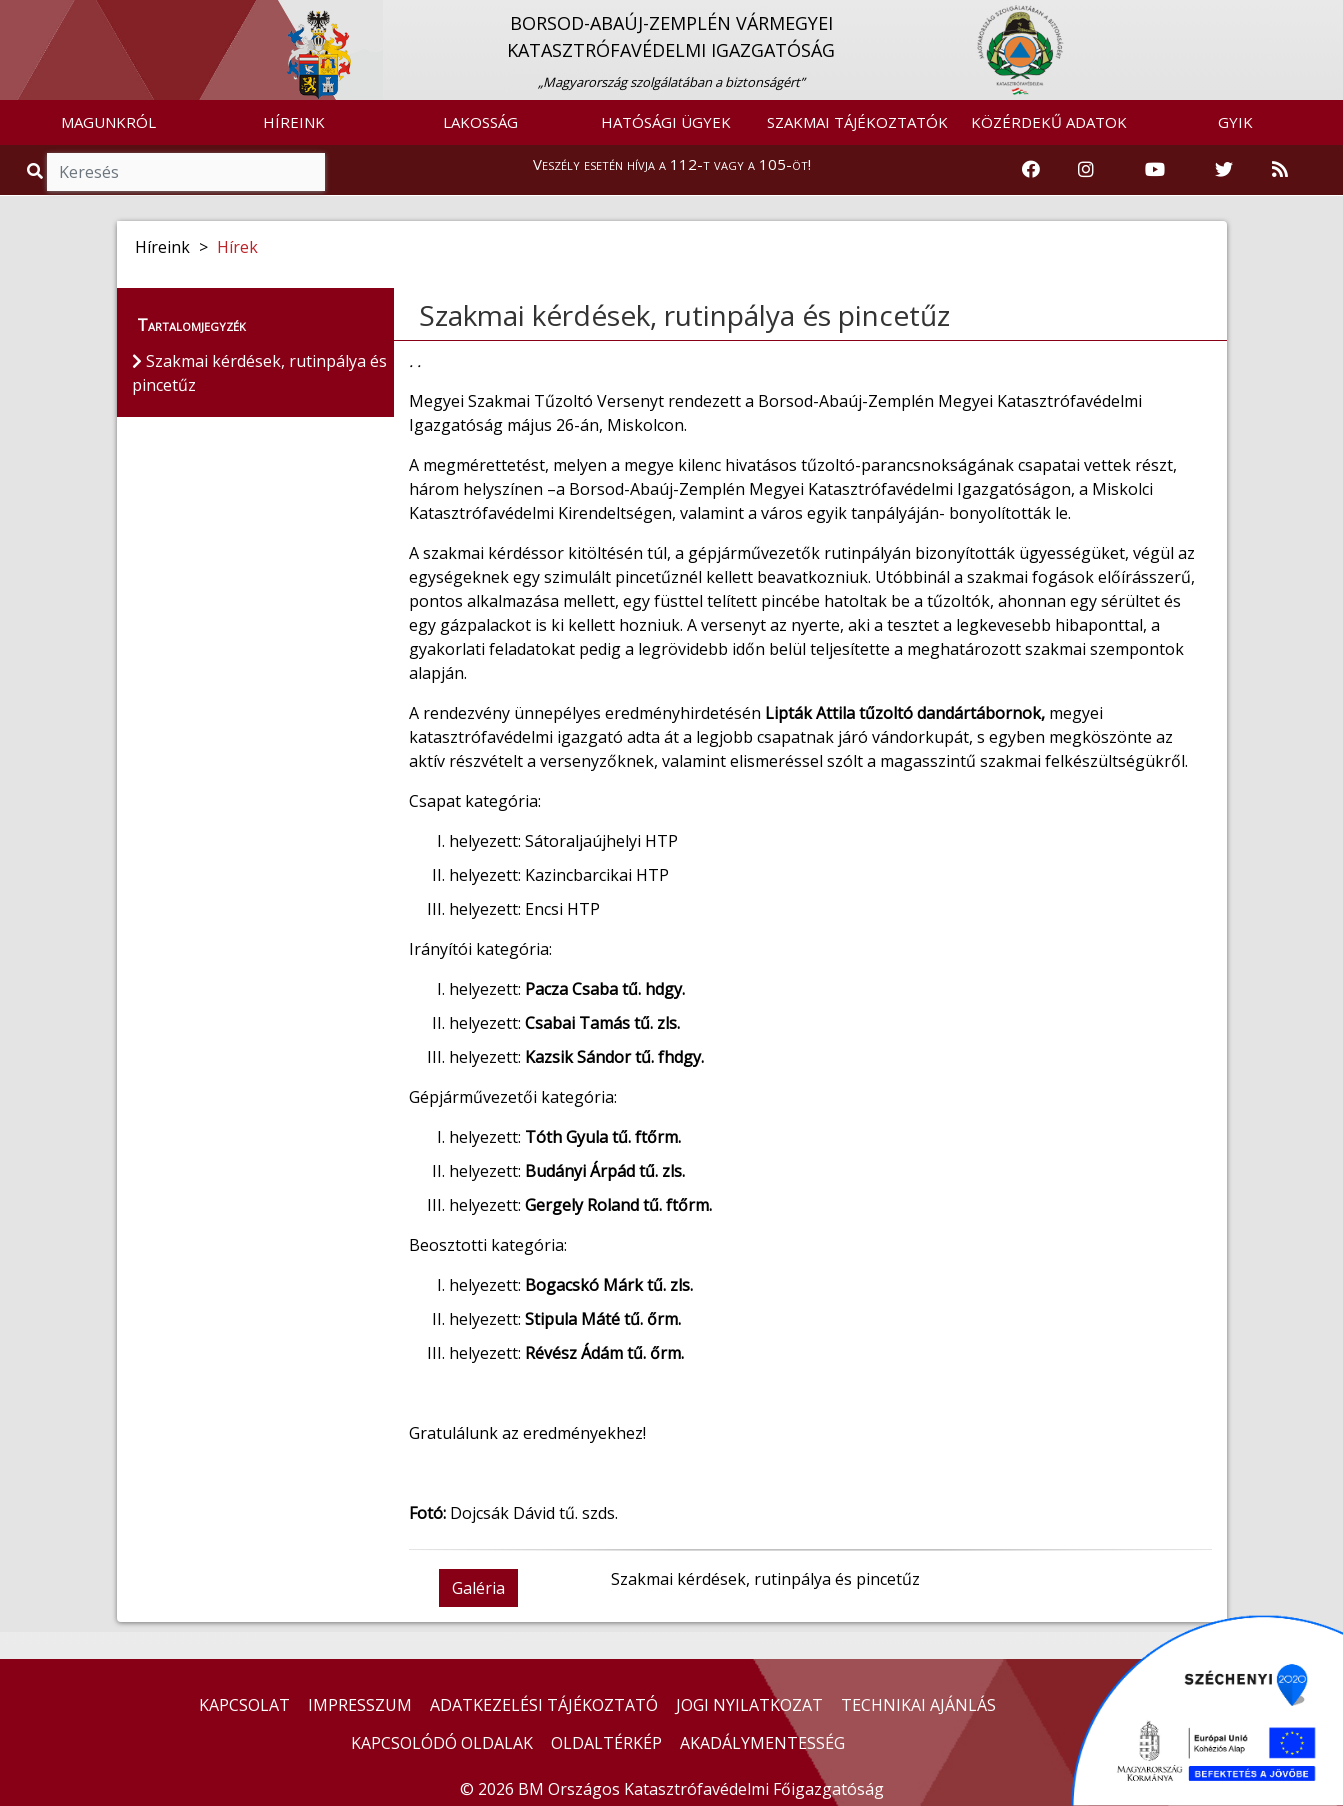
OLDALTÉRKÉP (606, 1743)
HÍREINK (294, 122)
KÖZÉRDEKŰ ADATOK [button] (1049, 122)
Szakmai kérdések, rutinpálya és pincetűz (684, 315)
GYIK (1235, 122)
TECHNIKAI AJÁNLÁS (918, 1705)
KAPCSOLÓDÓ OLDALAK (442, 1743)
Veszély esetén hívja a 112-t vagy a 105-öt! (672, 164)
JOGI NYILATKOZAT (749, 1705)
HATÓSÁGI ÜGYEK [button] (666, 122)
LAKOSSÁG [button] (480, 122)
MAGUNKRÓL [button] (108, 122)
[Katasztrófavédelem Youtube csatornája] (1155, 170)
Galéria (478, 1588)
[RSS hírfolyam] (1280, 170)
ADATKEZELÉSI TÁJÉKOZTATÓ (544, 1705)
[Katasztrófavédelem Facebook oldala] (1031, 170)
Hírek (237, 247)
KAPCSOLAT (244, 1705)
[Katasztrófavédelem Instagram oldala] (1086, 170)
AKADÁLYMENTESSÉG (762, 1743)
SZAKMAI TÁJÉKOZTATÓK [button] (857, 122)
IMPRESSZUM (360, 1705)
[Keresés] (186, 172)
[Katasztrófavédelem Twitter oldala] (1224, 170)
